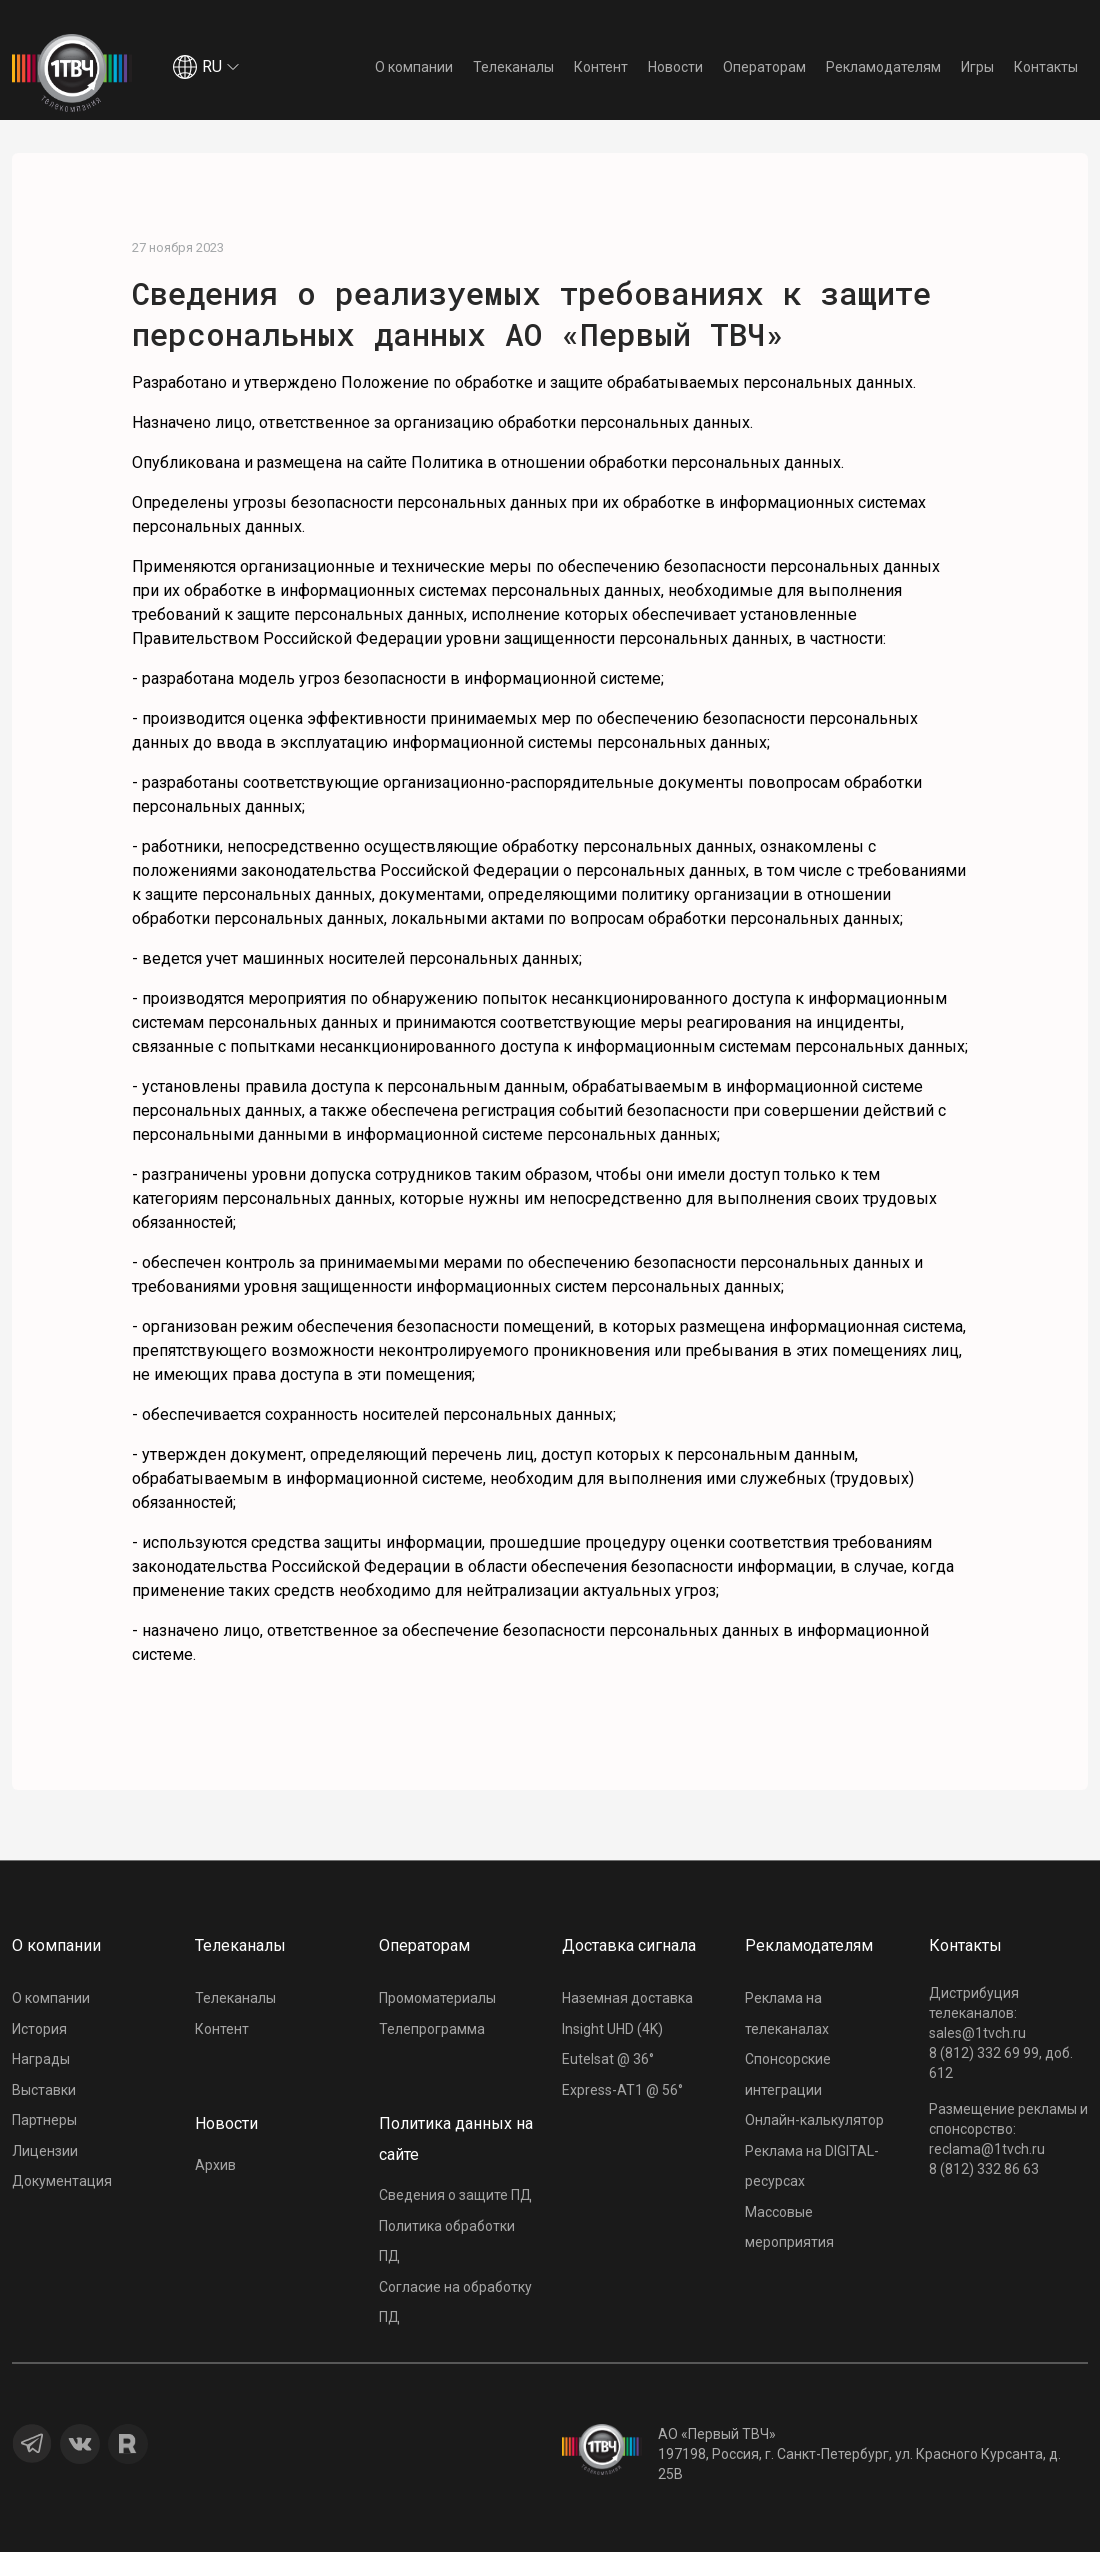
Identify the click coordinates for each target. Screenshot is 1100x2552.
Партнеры (44, 2120)
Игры (977, 67)
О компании (414, 67)
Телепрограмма (432, 2029)
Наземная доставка (627, 1998)
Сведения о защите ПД (455, 2195)
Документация (62, 2181)
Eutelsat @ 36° (608, 2059)
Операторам (764, 67)
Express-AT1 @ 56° (622, 2090)
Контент (601, 67)
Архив (215, 2165)
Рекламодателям (883, 67)
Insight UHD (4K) (612, 2029)
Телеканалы (513, 67)
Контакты (1046, 67)
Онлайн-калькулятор (814, 2120)
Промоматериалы (437, 1998)
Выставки (44, 2090)
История (39, 2029)
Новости (675, 67)
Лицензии (45, 2151)
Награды (41, 2059)
